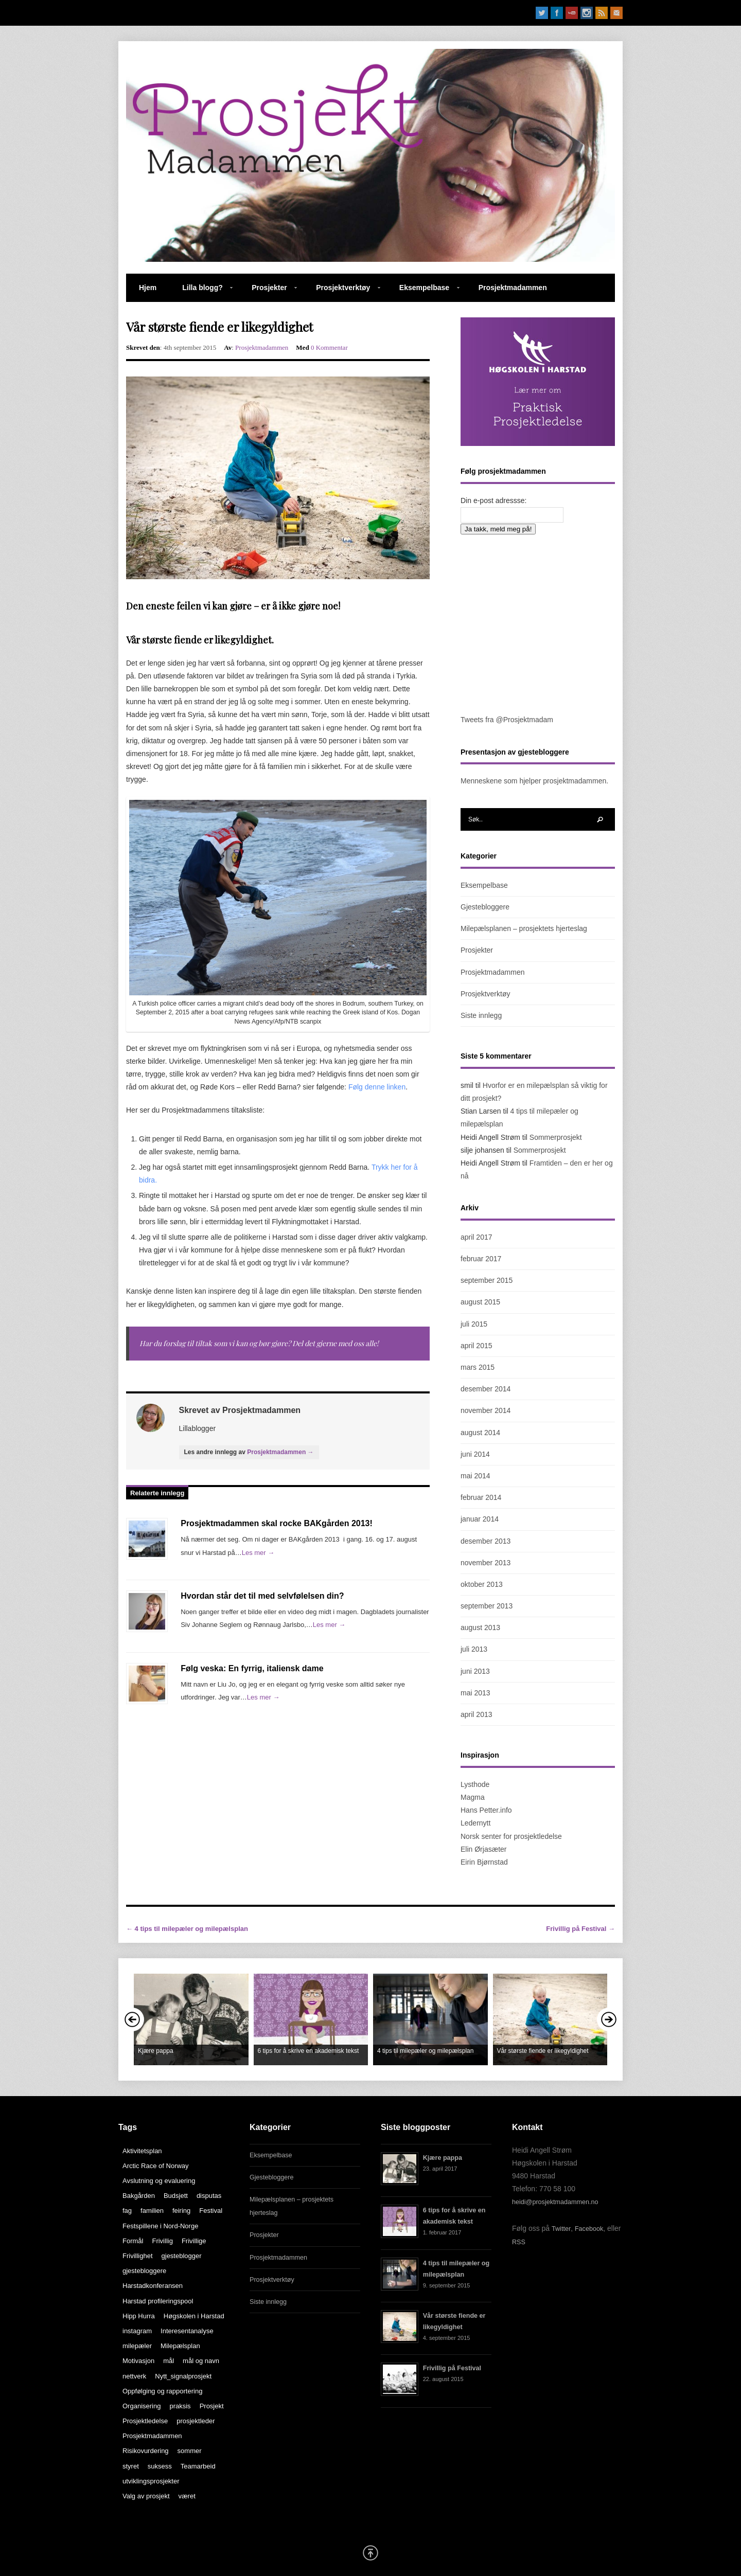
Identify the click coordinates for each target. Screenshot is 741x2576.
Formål (132, 2241)
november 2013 (485, 1563)
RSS (518, 2242)
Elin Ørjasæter (483, 1849)
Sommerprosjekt (556, 1137)
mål (168, 2361)
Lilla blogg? (201, 292)
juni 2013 (475, 1671)
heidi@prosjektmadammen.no (555, 2202)
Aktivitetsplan (142, 2151)
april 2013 (476, 1714)
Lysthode (475, 1784)
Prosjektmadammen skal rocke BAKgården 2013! (277, 1523)
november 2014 (485, 1410)
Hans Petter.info (486, 1810)
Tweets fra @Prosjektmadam (507, 719)
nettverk (134, 2376)
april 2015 (476, 1345)
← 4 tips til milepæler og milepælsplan (187, 1929)
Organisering (141, 2406)
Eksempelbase (423, 292)
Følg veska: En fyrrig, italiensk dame (252, 1668)
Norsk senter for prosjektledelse (511, 1836)
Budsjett (176, 2195)
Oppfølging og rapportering (162, 2391)
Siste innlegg (481, 1015)
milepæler (137, 2346)
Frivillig (162, 2241)
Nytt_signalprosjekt (183, 2376)
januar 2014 (480, 1519)
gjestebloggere (144, 2271)
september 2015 (487, 1280)
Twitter (561, 2228)
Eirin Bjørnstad (484, 1862)
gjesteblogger (182, 2256)
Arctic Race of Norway (155, 2166)
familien (152, 2210)
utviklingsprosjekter (151, 2481)
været (187, 2496)
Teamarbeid (198, 2466)
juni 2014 (475, 1454)
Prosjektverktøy (341, 292)
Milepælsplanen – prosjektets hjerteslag (524, 928)
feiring (181, 2210)
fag (127, 2210)
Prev (132, 2019)
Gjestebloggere (485, 907)
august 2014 (480, 1432)
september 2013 (487, 1606)
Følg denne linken (376, 1087)
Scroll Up (370, 2553)
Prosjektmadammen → (280, 1452)
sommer (190, 2451)
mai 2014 (475, 1476)
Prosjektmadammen (513, 287)
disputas (209, 2195)
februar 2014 (481, 1497)
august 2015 (480, 1302)
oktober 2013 (482, 1584)
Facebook (589, 2228)
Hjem (147, 287)
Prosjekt (212, 2406)
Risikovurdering (145, 2451)
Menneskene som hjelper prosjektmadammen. (534, 781)
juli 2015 (474, 1324)
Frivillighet (137, 2256)
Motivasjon (138, 2361)
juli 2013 (474, 1649)
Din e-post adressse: (493, 500)
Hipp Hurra (138, 2316)
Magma (473, 1797)
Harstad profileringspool (157, 2301)
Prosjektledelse (145, 2421)
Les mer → (258, 1553)
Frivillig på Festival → (580, 1929)
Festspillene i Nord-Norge (160, 2226)
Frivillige (194, 2241)
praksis (179, 2406)
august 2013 (480, 1627)
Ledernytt (475, 1823)
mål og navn (201, 2361)
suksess (160, 2466)
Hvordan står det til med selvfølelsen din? (262, 1595)
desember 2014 (485, 1389)
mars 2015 (478, 1367)
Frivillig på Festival (452, 2368)
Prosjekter (268, 292)
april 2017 (476, 1237)
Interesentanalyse (187, 2331)
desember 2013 (485, 1541)
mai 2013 (475, 1693)
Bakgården (138, 2195)
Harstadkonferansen (152, 2285)
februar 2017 (481, 1259)
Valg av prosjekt (146, 2496)
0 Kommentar (329, 347)
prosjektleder (196, 2421)
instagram (137, 2331)
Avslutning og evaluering (158, 2181)
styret (130, 2466)
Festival (210, 2210)
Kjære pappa (442, 2157)
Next (609, 2019)
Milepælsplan (180, 2346)
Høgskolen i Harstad (194, 2316)
